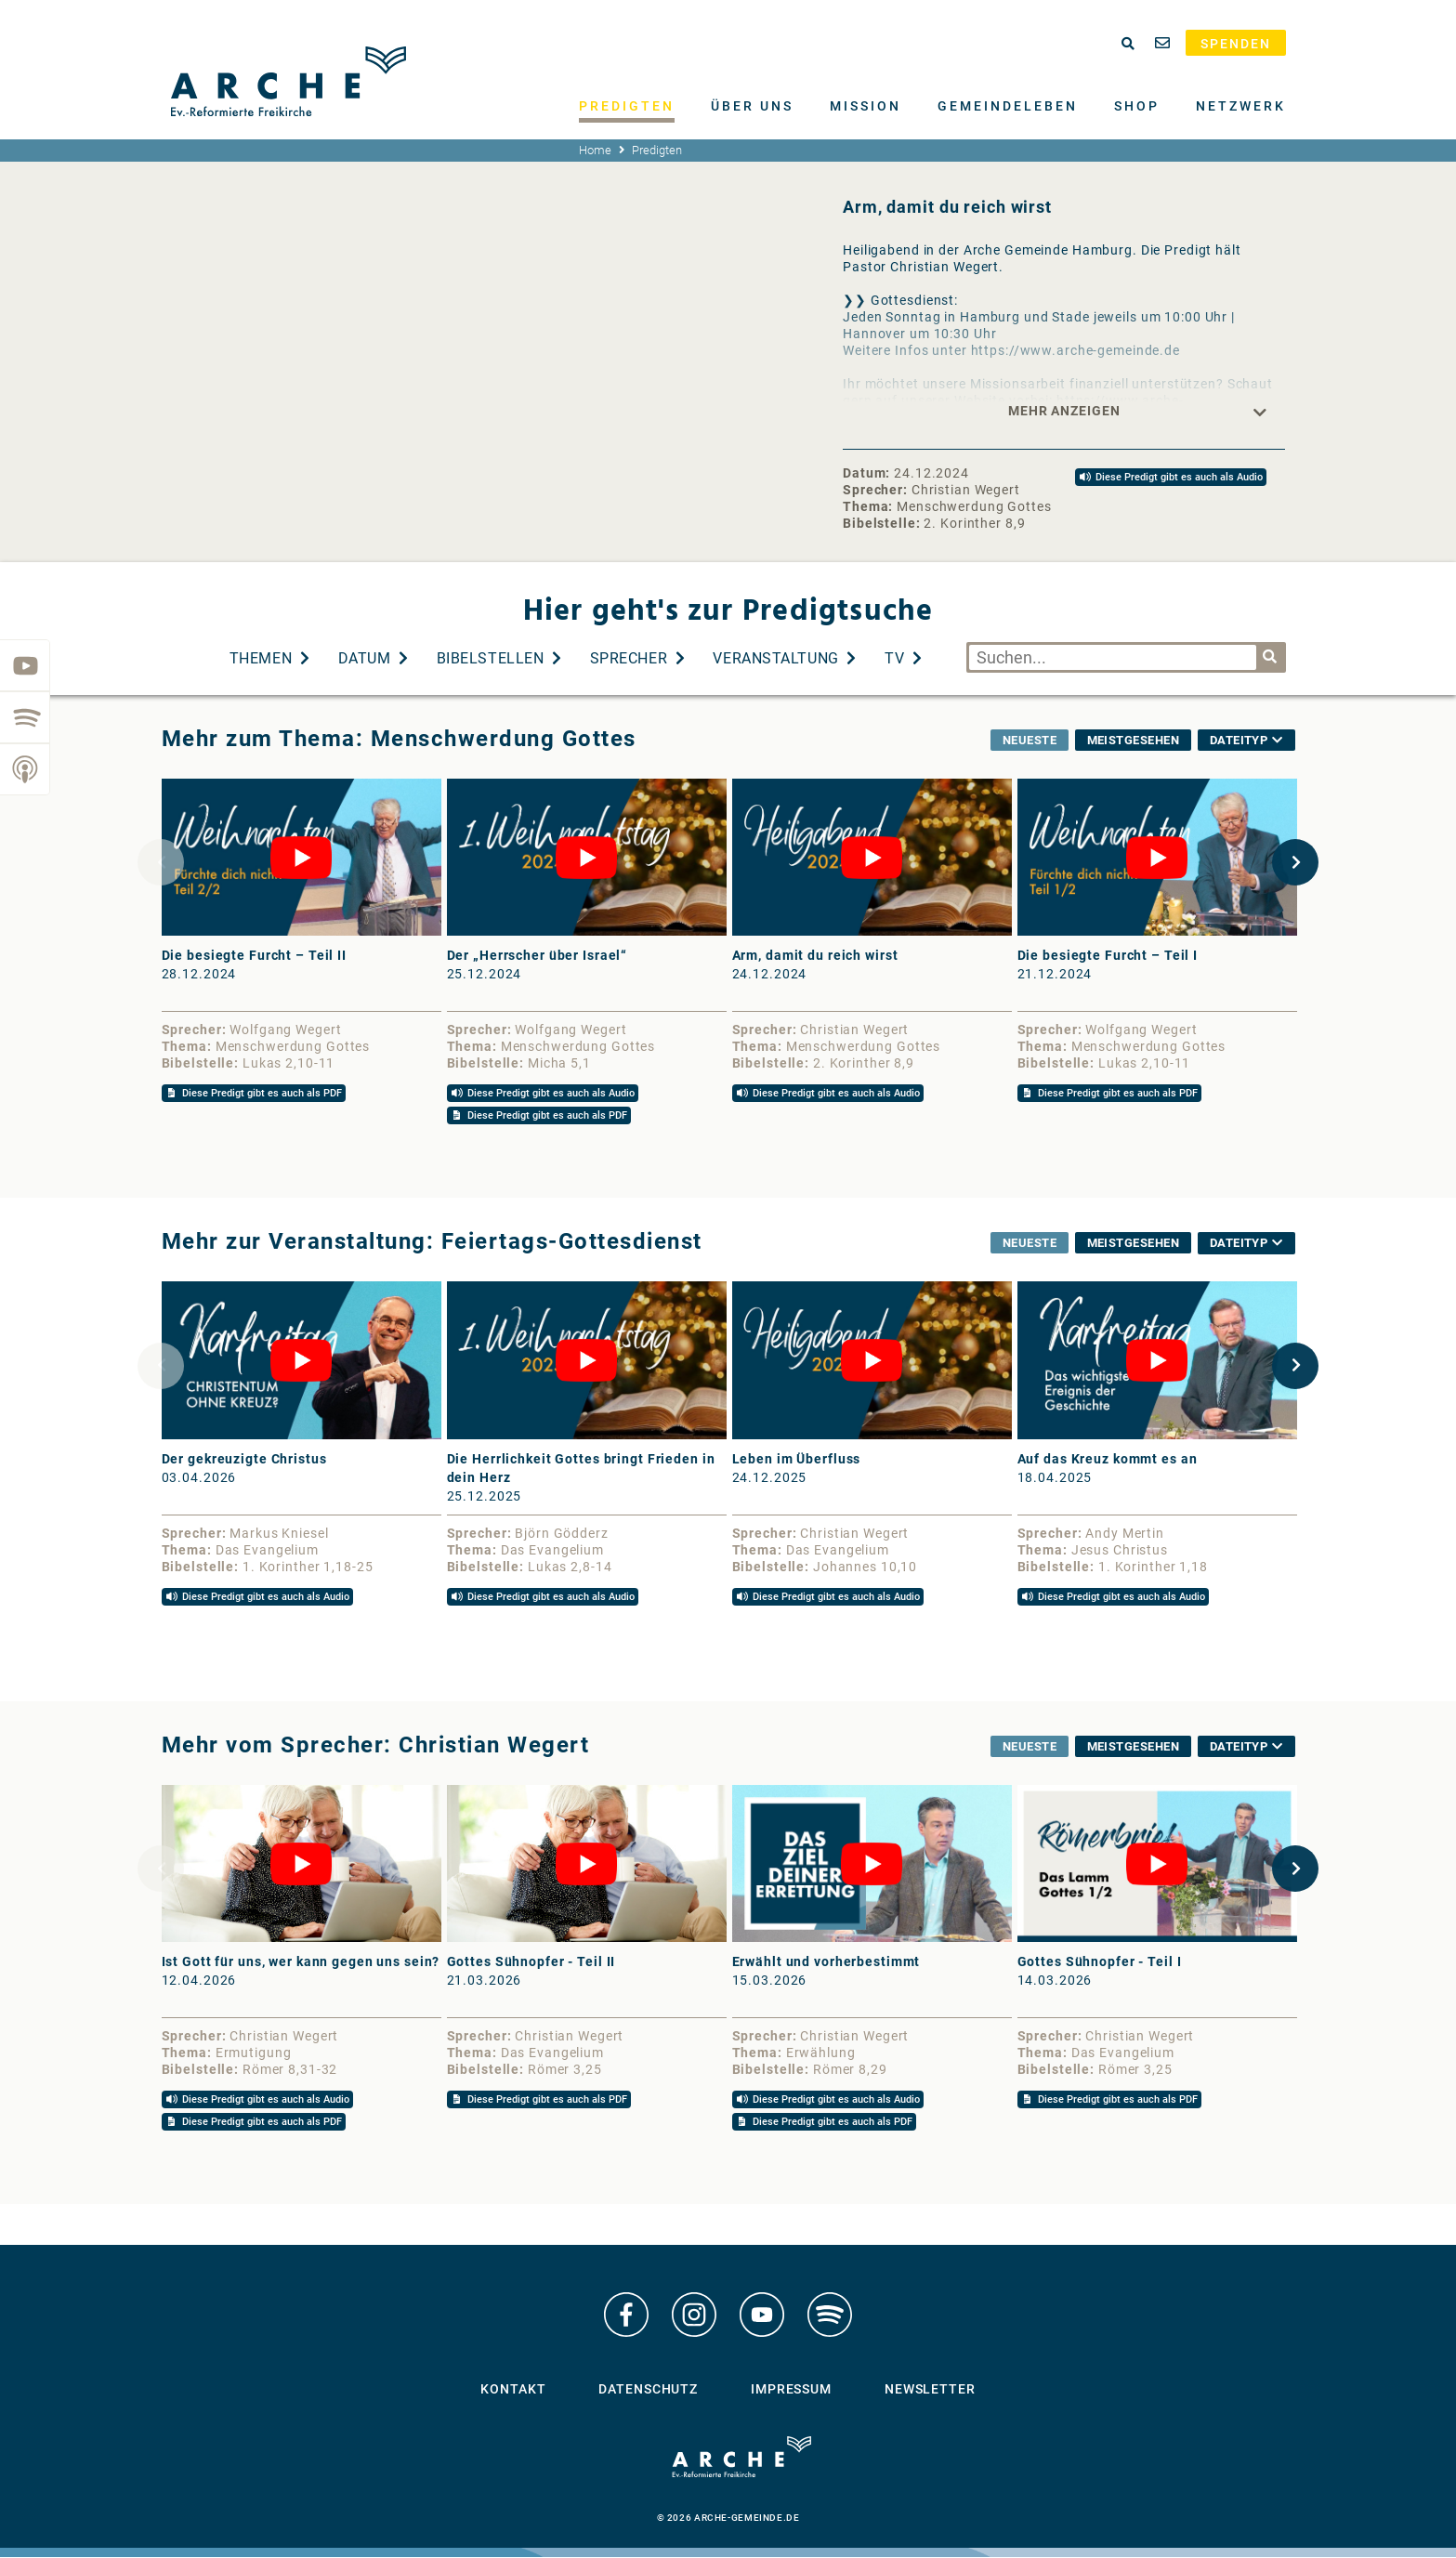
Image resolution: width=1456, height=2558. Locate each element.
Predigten (627, 105)
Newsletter (930, 2389)
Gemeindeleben (1008, 105)
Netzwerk (1241, 105)
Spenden (1235, 43)
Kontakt (512, 2389)
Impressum (791, 2389)
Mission (865, 105)
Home (595, 150)
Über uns (752, 105)
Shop (1137, 105)
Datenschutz (648, 2389)
